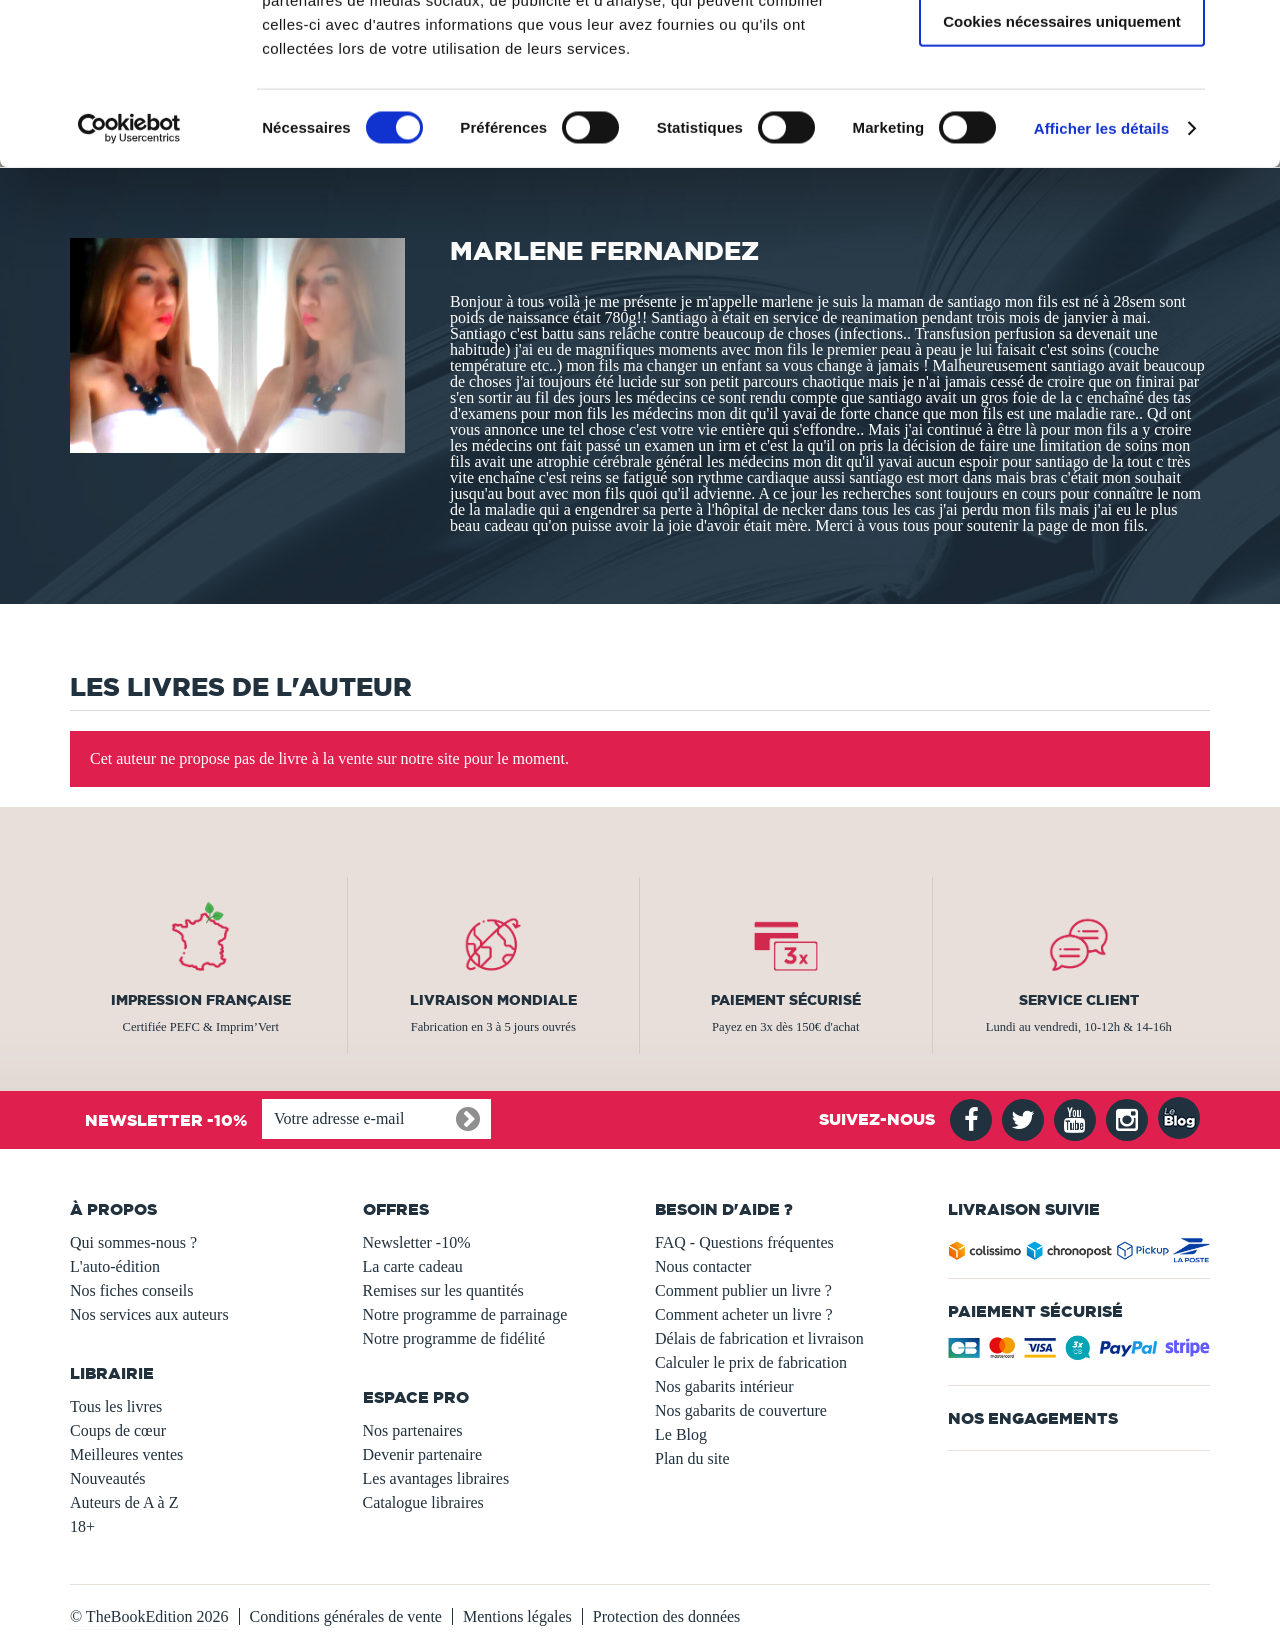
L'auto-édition (115, 1266)
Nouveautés (108, 1478)
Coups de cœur (118, 1430)
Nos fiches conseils (132, 1290)
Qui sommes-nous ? (133, 1242)
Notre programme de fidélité (454, 1338)
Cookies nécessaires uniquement (1062, 166)
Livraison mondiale (493, 1000)
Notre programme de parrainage (465, 1314)
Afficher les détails (1101, 273)
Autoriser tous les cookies (1062, 49)
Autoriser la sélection (1062, 108)
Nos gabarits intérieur (724, 1386)
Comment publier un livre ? (743, 1290)
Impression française (201, 1000)
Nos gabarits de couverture (741, 1410)
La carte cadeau (413, 1266)
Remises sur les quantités (443, 1290)
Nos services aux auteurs (149, 1314)
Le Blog (681, 1434)
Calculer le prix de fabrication (751, 1362)
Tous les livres (116, 1406)
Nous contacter (703, 1266)
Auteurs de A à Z (124, 1502)
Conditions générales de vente (346, 1616)
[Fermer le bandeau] (1249, 31)
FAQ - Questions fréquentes (744, 1242)
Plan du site (692, 1458)
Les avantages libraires (436, 1478)
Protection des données (667, 1616)
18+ (82, 1526)
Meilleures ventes (126, 1454)
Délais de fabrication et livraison (759, 1338)
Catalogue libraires (423, 1502)
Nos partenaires (413, 1430)
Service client (1079, 1000)
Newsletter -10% (417, 1242)
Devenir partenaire (422, 1454)
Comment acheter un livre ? (744, 1314)
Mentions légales (517, 1616)
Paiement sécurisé (786, 1000)
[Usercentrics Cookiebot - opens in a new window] (129, 274)
